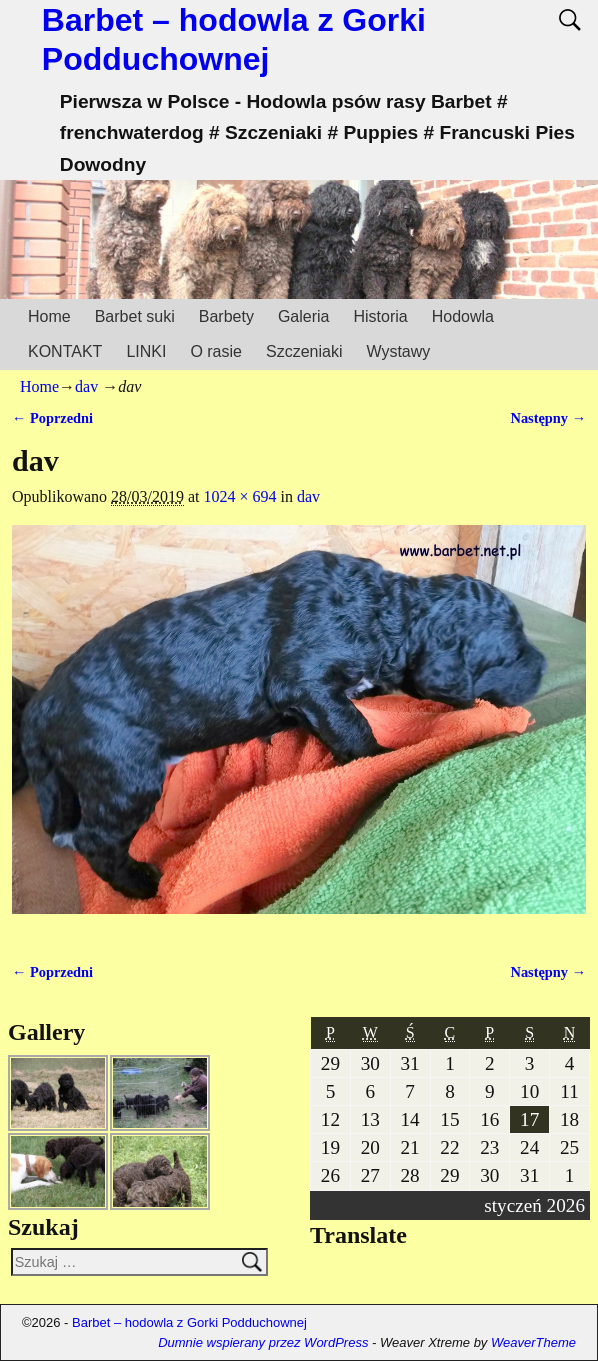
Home (49, 316)
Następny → (548, 418)
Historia (380, 316)
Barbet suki (135, 316)
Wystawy (398, 351)
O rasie (216, 351)
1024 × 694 (240, 496)
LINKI (146, 351)
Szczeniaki (304, 351)
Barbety (226, 316)
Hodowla (463, 316)
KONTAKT (65, 351)
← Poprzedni (52, 418)
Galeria (304, 316)
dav (86, 386)
